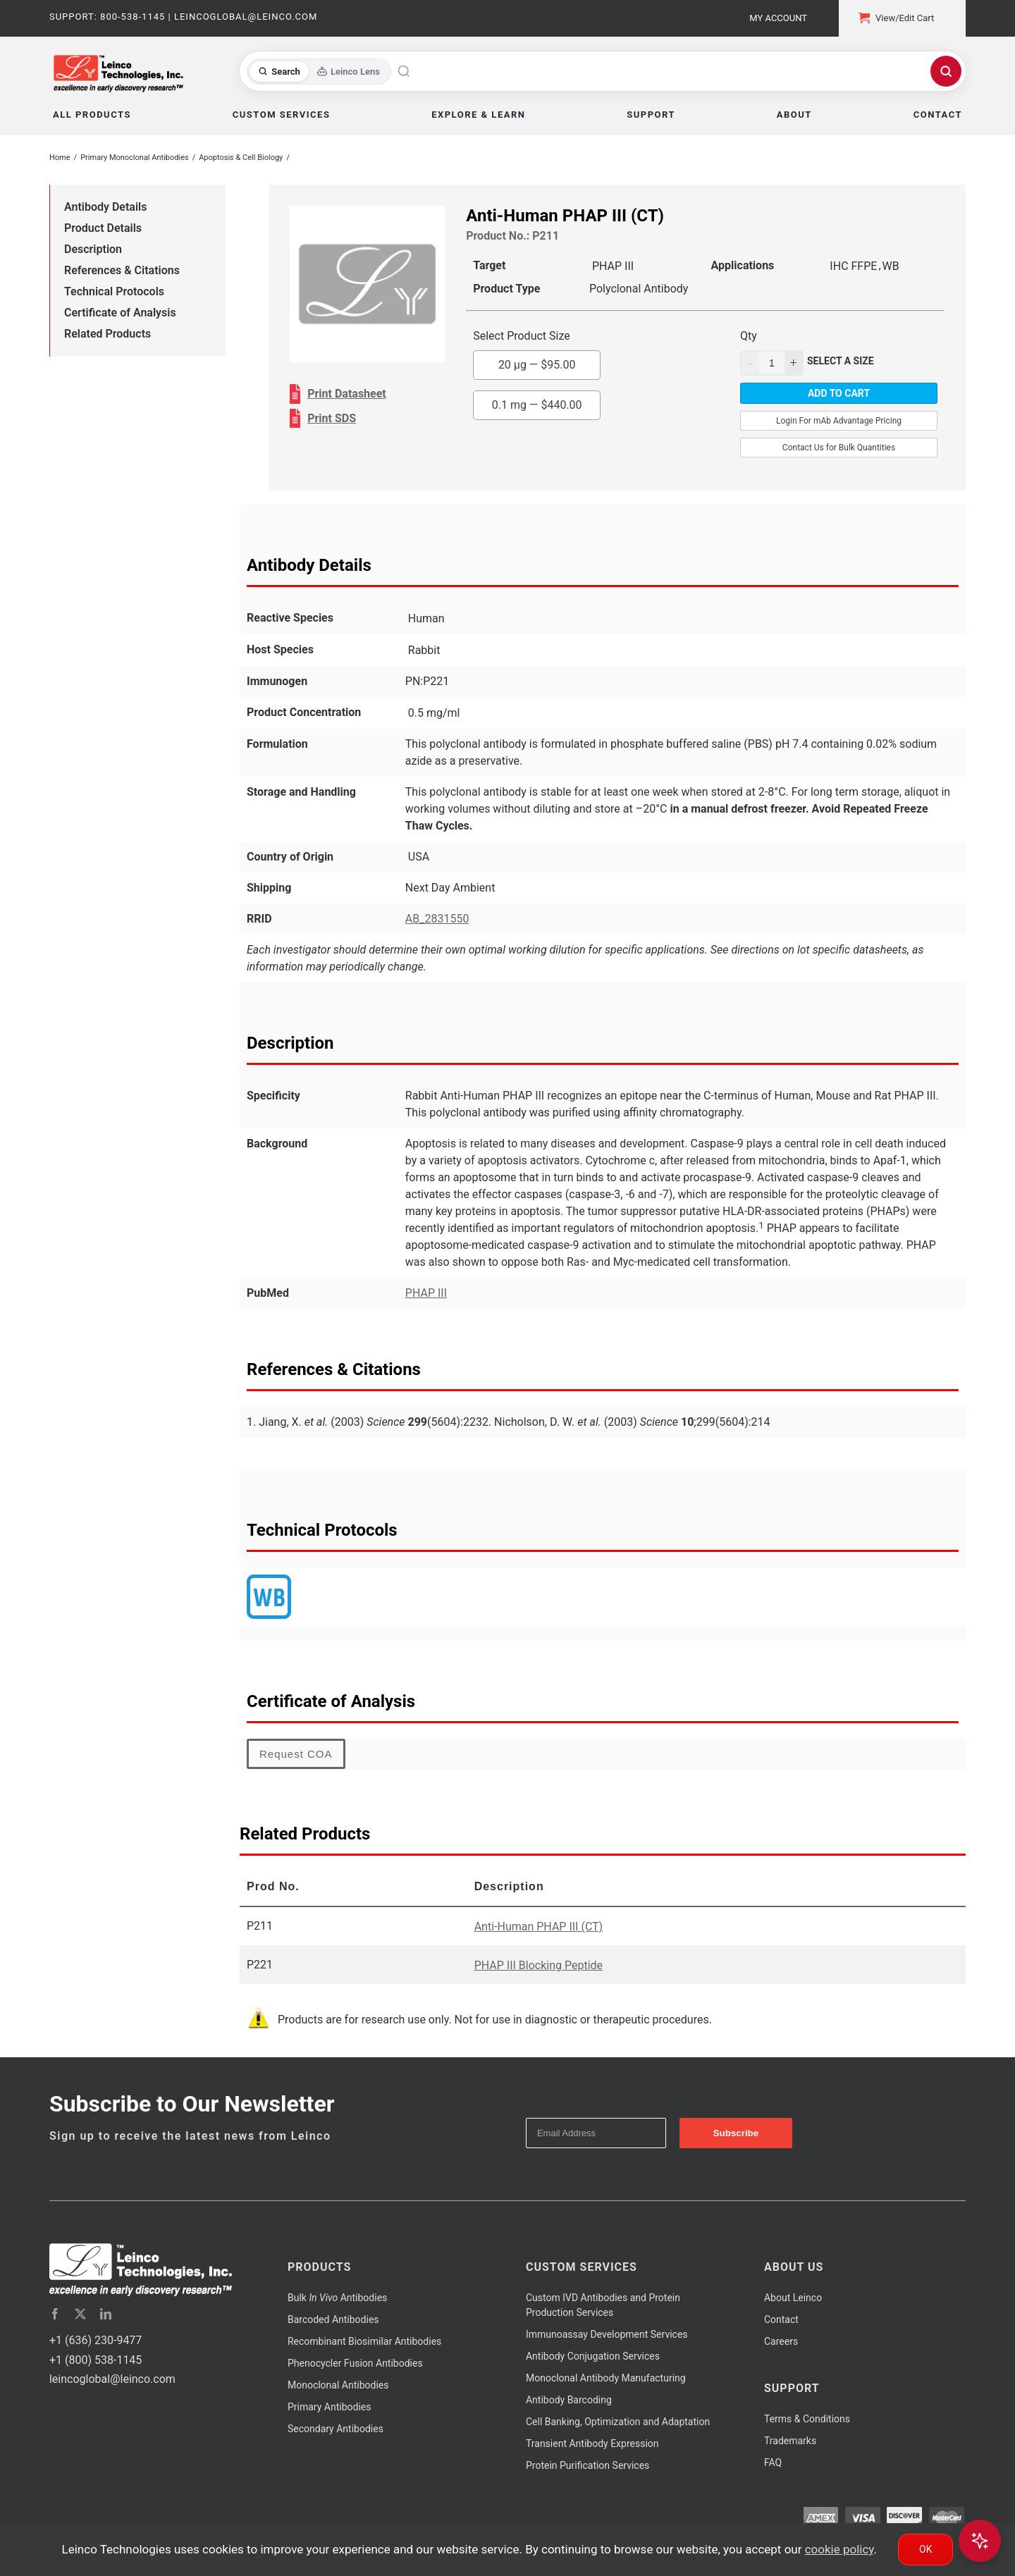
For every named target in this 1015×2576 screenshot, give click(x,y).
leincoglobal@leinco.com (112, 2379)
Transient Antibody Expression (592, 2443)
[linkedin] (105, 2313)
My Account (778, 18)
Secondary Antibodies (335, 2428)
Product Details (103, 228)
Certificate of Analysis (120, 312)
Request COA (296, 1754)
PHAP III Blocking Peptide (538, 1965)
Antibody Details (105, 207)
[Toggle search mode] (319, 71)
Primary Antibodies (329, 2406)
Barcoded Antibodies (333, 2319)
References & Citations (122, 270)
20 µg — (537, 364)
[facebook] (55, 2313)
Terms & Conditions (807, 2418)
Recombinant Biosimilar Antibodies (364, 2341)
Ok (925, 2549)
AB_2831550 (437, 918)
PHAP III (426, 1293)
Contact (781, 2319)
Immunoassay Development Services (607, 2334)
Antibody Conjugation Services (593, 2356)
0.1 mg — (537, 405)
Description (93, 249)
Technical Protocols (114, 291)
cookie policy (839, 2549)
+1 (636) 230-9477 (95, 2340)
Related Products (107, 333)
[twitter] (80, 2313)
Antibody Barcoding (569, 2399)
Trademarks (790, 2440)
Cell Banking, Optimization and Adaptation (618, 2421)
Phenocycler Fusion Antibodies (355, 2363)
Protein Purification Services (587, 2465)
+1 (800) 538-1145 (95, 2360)
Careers (781, 2341)
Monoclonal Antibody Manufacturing (606, 2378)
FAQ (773, 2462)
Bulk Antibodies (337, 2297)
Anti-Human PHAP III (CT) (538, 1926)
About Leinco (793, 2297)
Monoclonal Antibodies (338, 2385)
